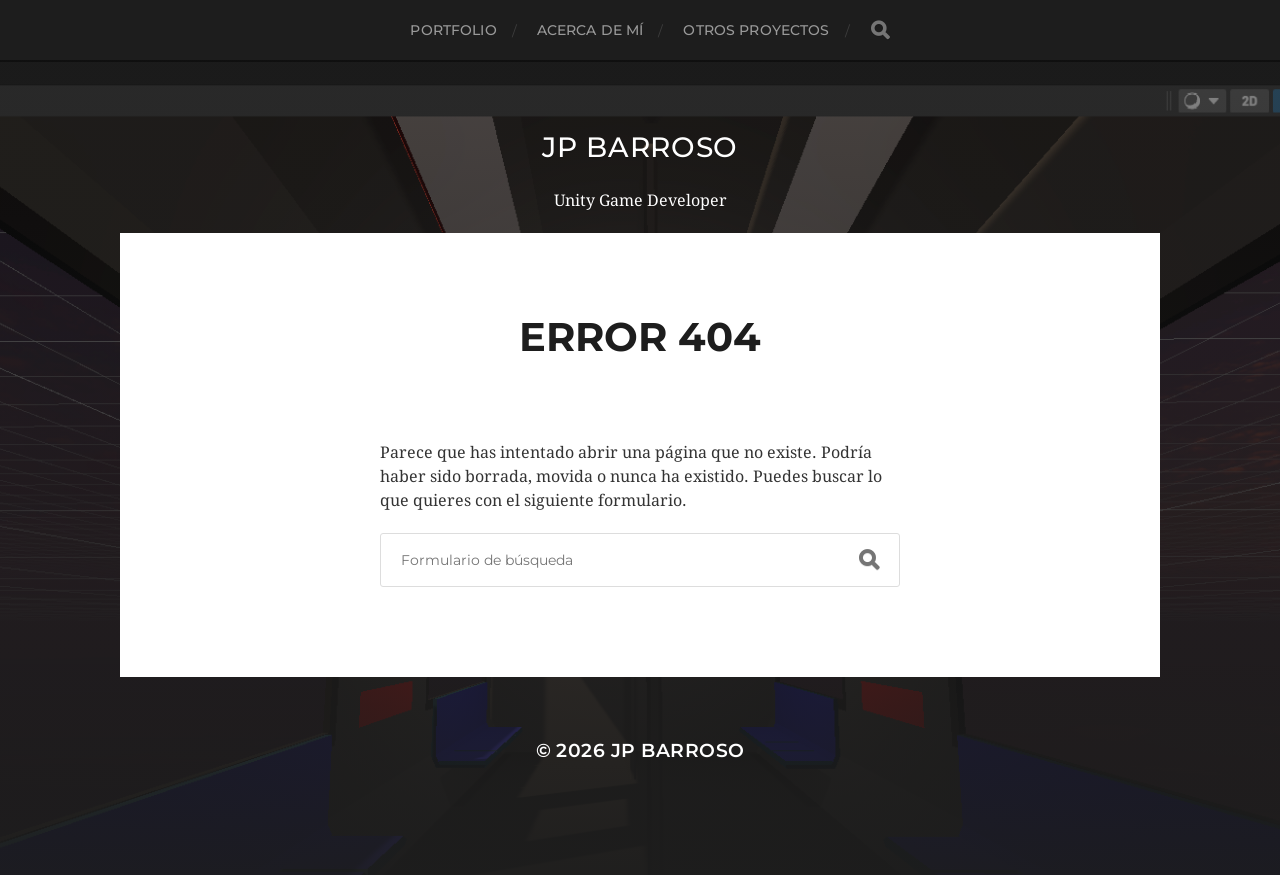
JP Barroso (640, 147)
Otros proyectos (756, 30)
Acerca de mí (590, 30)
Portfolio (453, 30)
